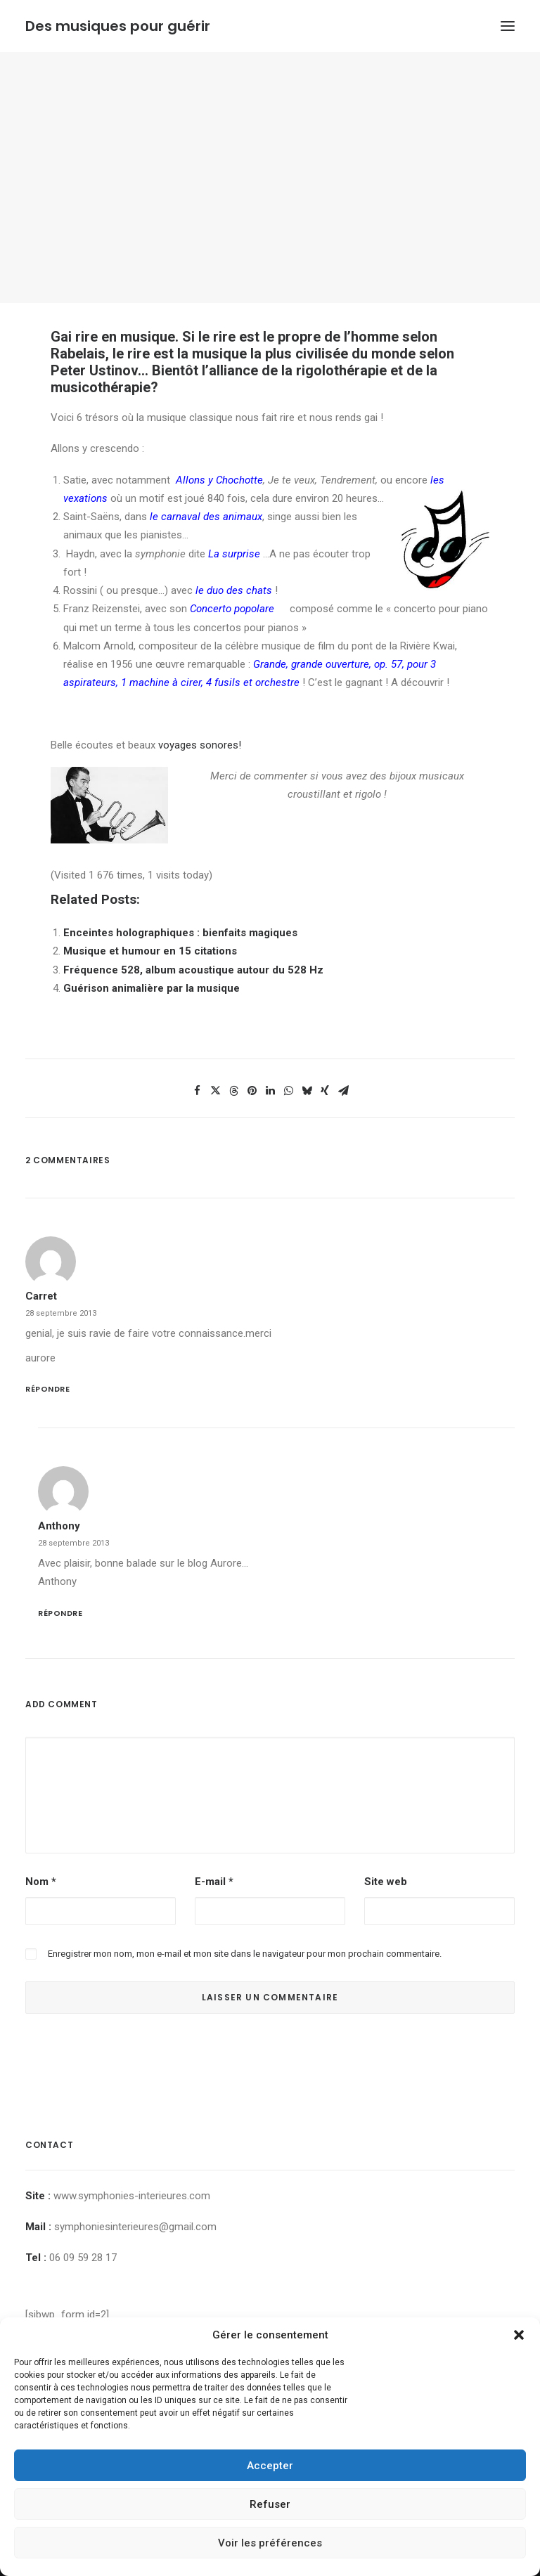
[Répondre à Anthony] (276, 1612)
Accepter (270, 2465)
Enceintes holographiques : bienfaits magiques (180, 932)
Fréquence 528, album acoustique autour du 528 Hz (193, 970)
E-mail (214, 1881)
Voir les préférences (270, 2543)
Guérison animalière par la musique (151, 988)
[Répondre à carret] (270, 1388)
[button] (519, 2335)
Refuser (270, 2504)
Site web (385, 1881)
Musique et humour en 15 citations (150, 951)
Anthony (59, 1526)
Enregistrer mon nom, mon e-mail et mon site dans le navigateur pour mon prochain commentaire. (245, 1953)
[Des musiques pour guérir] (117, 26)
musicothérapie (100, 387)
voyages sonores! (199, 745)
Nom (40, 1881)
